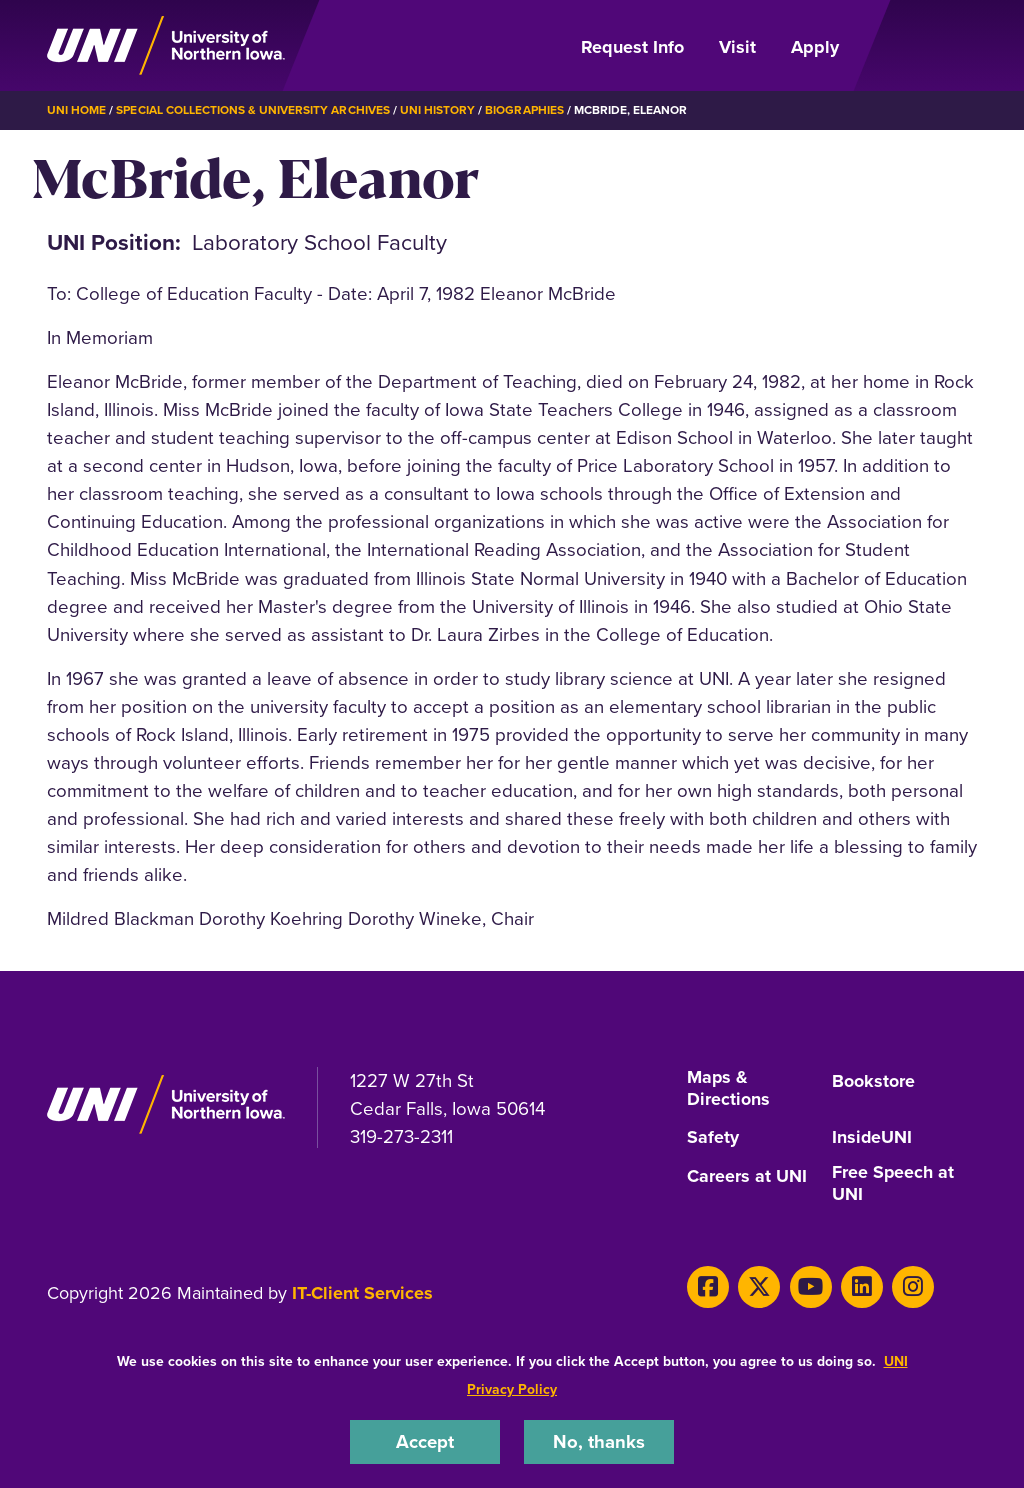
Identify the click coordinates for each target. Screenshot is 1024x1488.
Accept (425, 1441)
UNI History (437, 110)
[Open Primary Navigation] (920, 46)
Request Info (632, 47)
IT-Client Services (362, 1292)
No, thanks (599, 1441)
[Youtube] (808, 1285)
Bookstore (873, 1081)
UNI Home (76, 110)
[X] (758, 1285)
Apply (815, 47)
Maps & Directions (728, 1089)
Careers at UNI (747, 1176)
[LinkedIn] (859, 1285)
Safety (713, 1138)
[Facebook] (707, 1285)
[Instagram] (909, 1285)
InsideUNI (872, 1138)
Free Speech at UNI (893, 1184)
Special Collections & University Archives (252, 110)
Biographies (524, 110)
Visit (737, 47)
